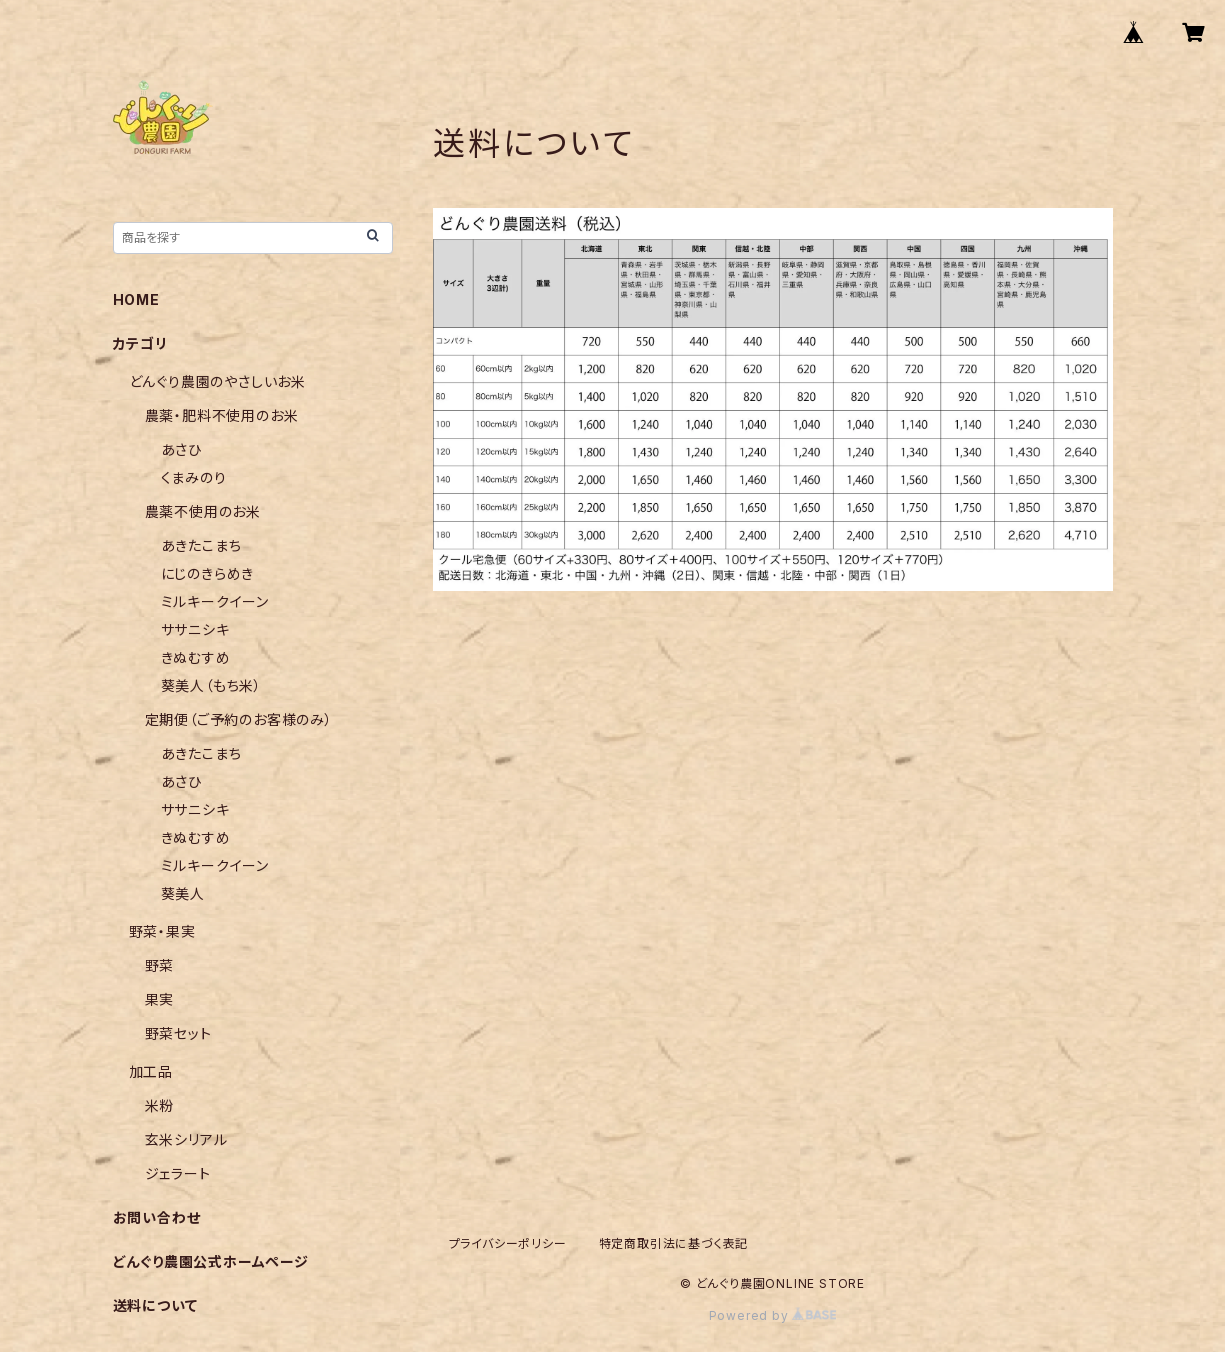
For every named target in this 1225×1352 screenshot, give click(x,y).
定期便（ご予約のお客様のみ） (239, 719)
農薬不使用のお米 (203, 511)
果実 (160, 999)
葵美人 (183, 893)
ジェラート (178, 1173)
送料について (155, 1305)
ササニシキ (195, 629)
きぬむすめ (196, 657)
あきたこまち (201, 545)
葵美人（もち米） (211, 685)
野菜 (160, 965)
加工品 (151, 1071)
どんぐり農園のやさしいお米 (217, 381)
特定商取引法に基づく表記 (674, 1243)
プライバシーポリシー (508, 1243)
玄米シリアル (186, 1139)
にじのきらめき (208, 573)
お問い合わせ (157, 1217)
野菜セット (178, 1033)
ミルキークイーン (215, 601)
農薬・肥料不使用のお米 (222, 415)
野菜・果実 (162, 931)
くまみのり (194, 477)
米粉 (160, 1105)
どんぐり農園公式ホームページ (211, 1261)
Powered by (773, 1315)
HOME (136, 299)
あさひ (181, 449)
